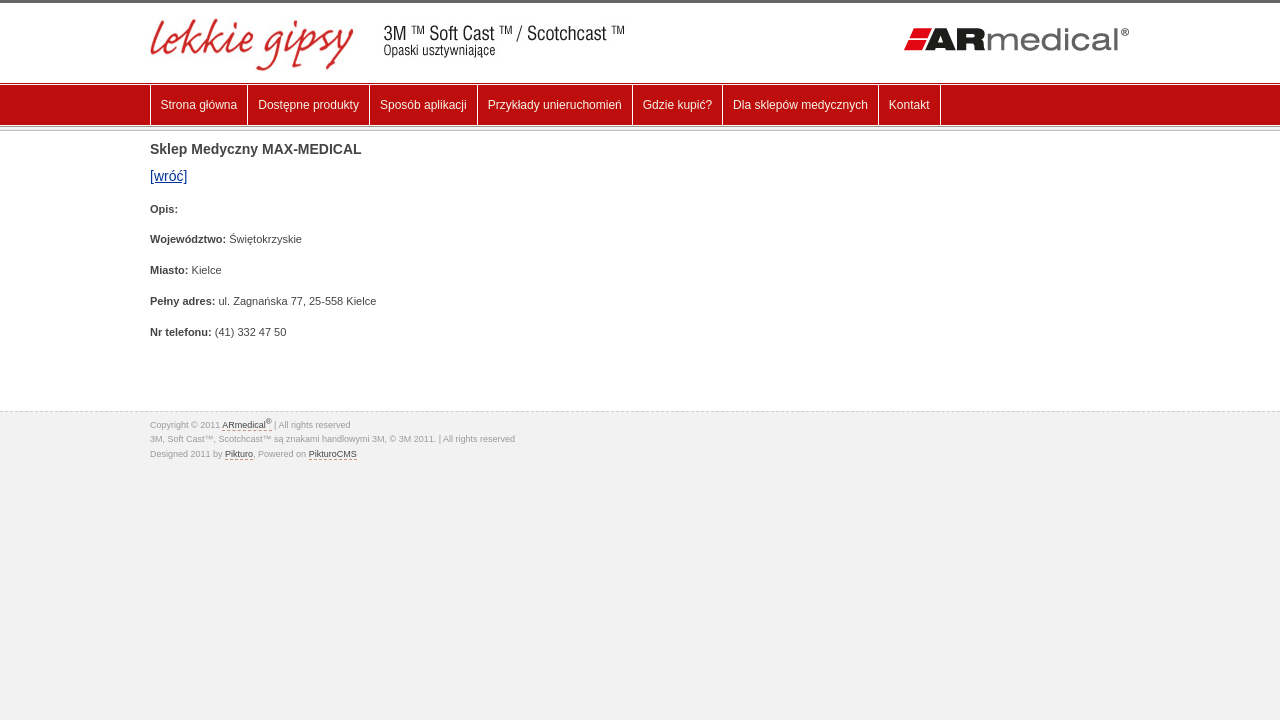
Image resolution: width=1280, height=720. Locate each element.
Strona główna (199, 105)
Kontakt (909, 105)
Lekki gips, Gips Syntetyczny (402, 44)
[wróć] (168, 176)
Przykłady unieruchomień (555, 105)
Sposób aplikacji (423, 105)
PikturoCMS (333, 454)
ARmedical (246, 425)
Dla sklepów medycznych (800, 105)
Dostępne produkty (308, 105)
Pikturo (239, 454)
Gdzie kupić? (677, 105)
